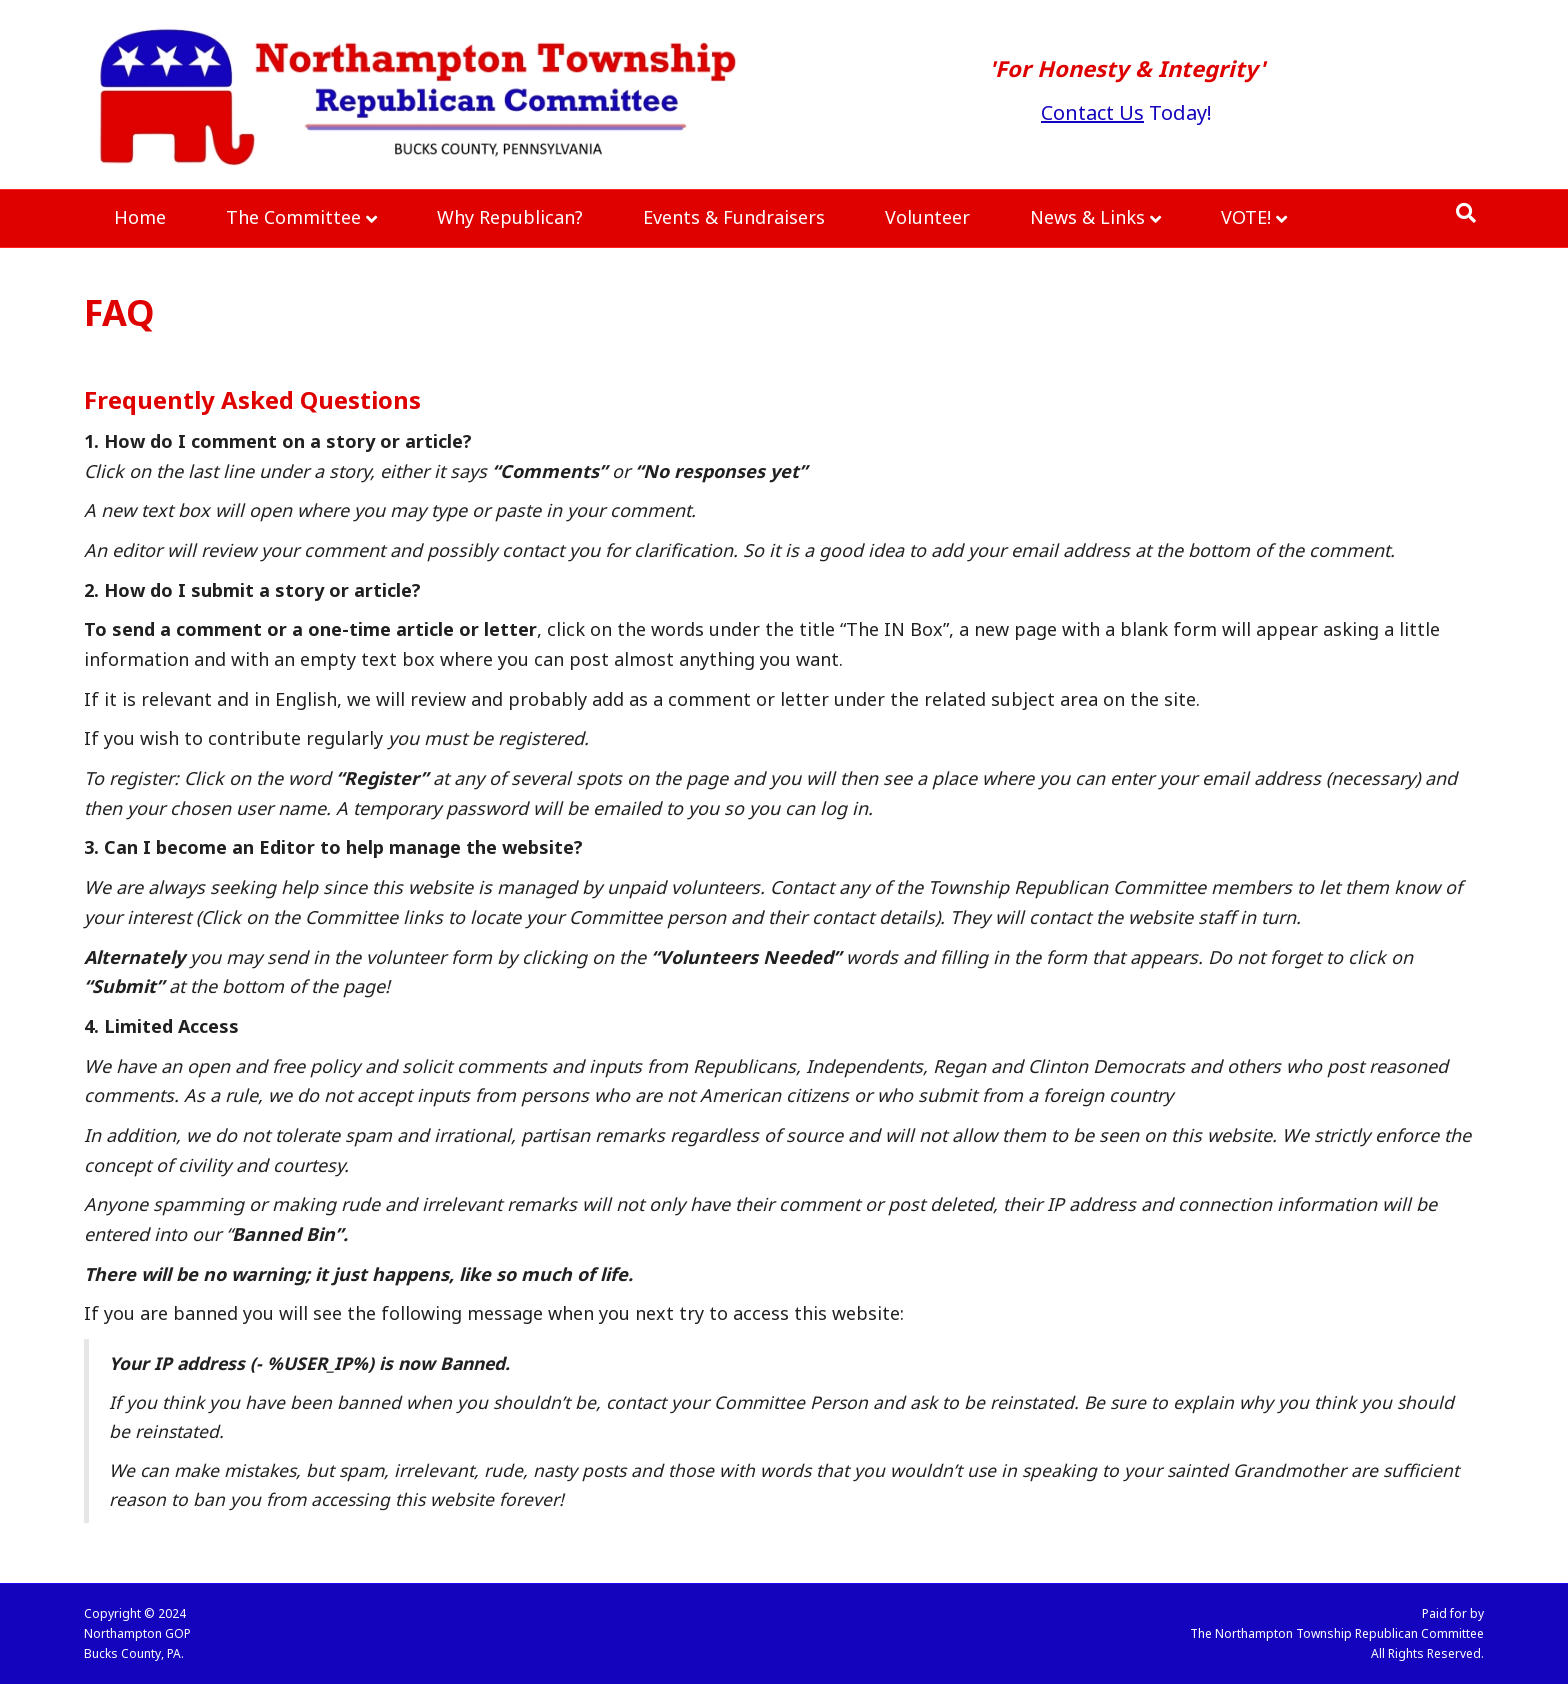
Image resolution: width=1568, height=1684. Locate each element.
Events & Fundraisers (734, 217)
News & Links (1087, 217)
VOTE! (1246, 217)
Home (140, 217)
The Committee (293, 217)
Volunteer (927, 217)
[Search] (1466, 213)
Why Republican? (510, 217)
